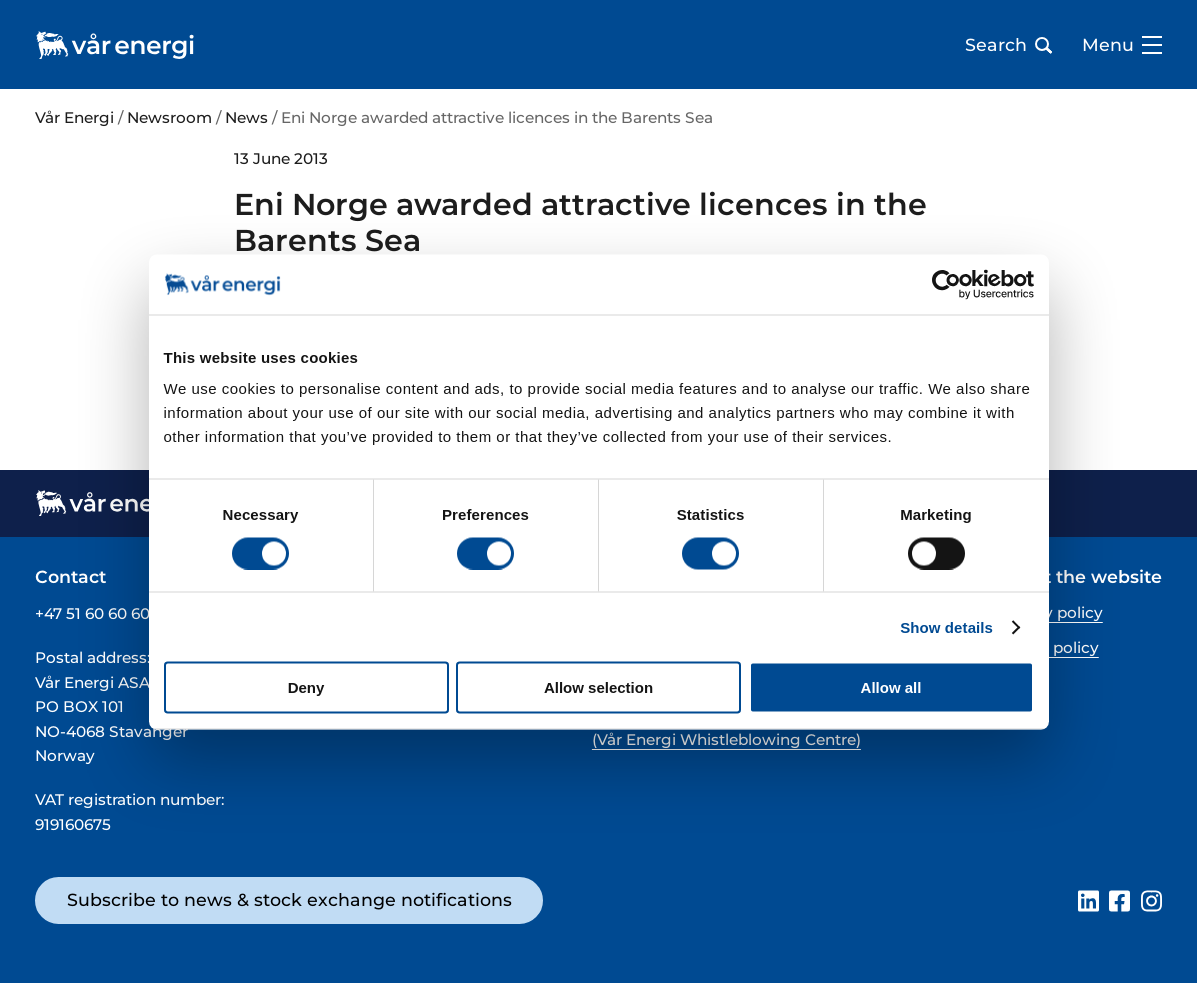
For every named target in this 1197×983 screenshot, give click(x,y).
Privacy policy (1049, 612)
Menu (1122, 45)
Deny (306, 687)
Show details (946, 626)
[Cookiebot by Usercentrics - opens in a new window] (946, 284)
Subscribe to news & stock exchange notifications (289, 899)
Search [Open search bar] (1008, 45)
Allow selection (598, 687)
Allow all (891, 687)
